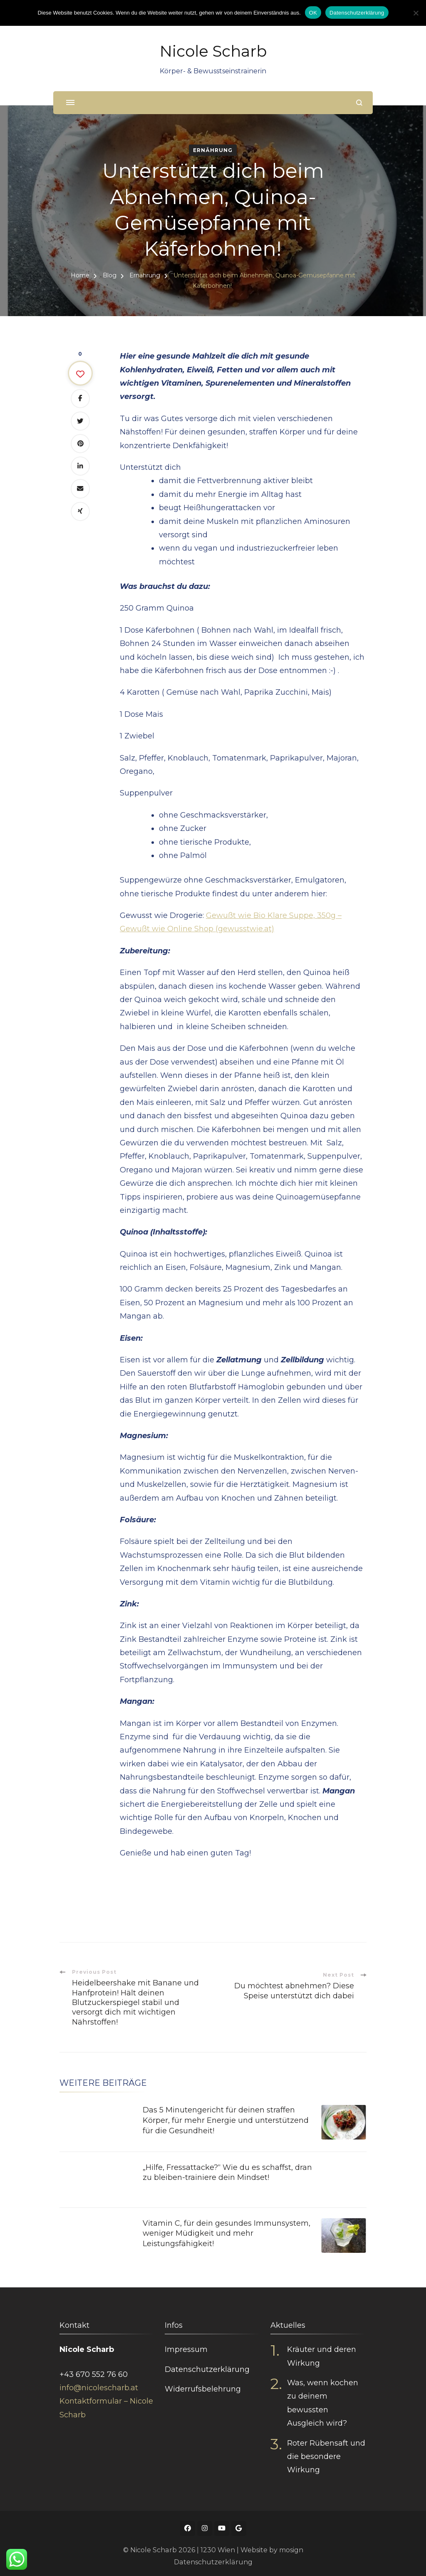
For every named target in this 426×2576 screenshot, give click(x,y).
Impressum (186, 2347)
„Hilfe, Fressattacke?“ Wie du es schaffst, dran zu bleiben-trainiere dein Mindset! (227, 2170)
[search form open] (359, 102)
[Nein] (415, 13)
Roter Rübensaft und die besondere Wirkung (326, 2454)
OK (313, 13)
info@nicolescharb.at (98, 2384)
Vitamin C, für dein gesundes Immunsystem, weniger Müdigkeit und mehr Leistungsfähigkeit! (226, 2231)
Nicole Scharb (213, 51)
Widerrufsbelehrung (203, 2386)
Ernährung (213, 150)
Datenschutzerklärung (207, 2366)
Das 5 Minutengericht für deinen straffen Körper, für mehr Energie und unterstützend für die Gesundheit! (226, 2119)
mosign (291, 2547)
